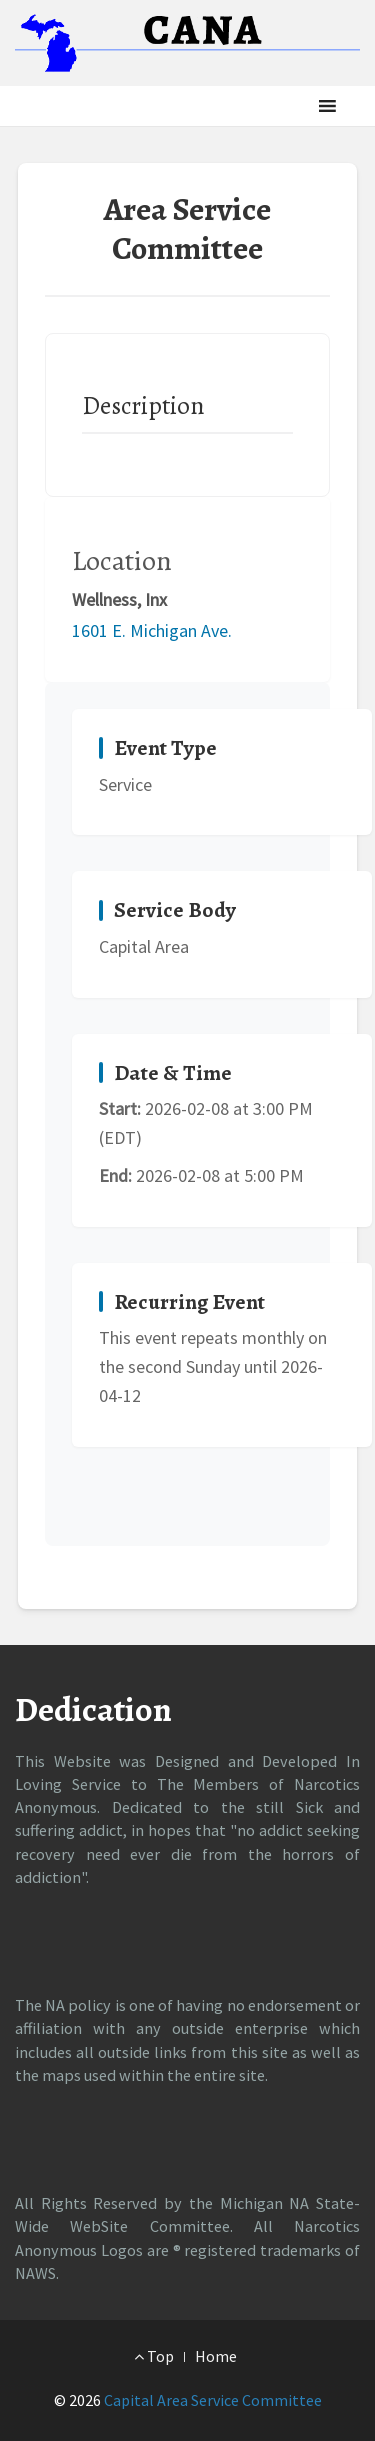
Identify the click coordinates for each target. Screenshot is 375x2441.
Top (154, 2356)
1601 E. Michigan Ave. (152, 630)
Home (216, 2356)
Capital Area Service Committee (213, 2400)
